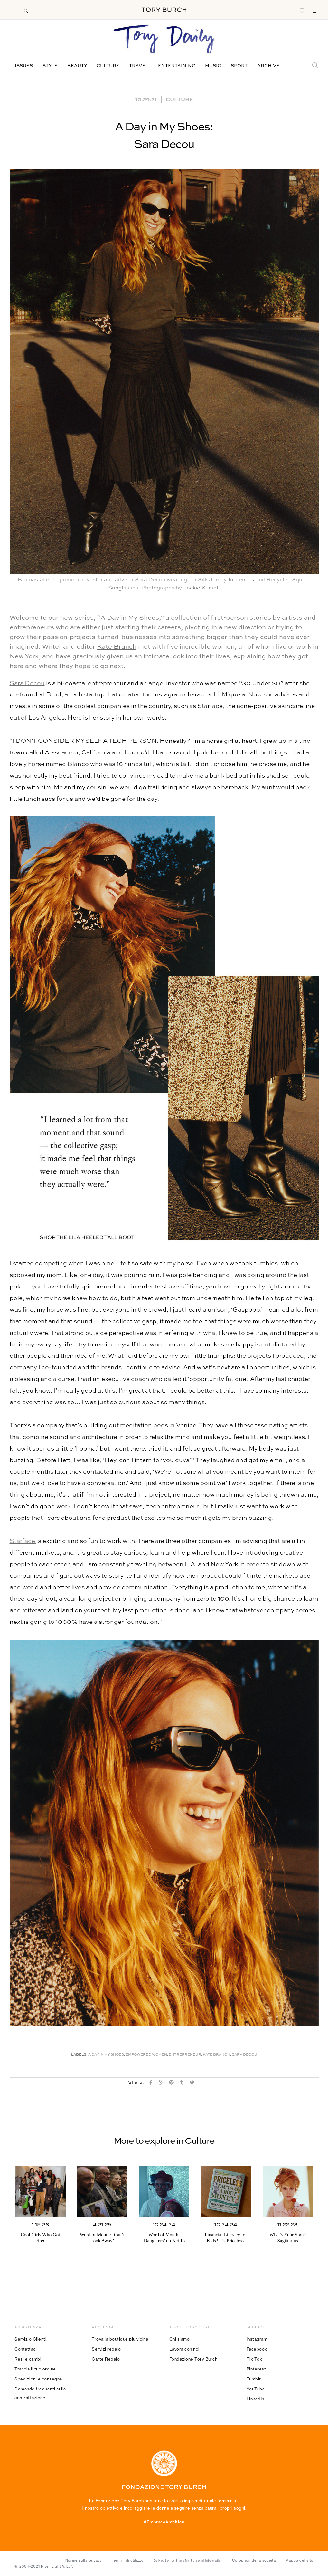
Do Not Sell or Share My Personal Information (188, 2560)
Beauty (77, 66)
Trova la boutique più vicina (120, 2338)
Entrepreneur (185, 2055)
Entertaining (176, 66)
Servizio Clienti (30, 2338)
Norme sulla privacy (83, 2560)
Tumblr (254, 2378)
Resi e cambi (27, 2358)
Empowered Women (146, 2055)
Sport (239, 66)
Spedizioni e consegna (38, 2378)
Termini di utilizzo (128, 2560)
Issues (24, 66)
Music (213, 66)
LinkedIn (255, 2398)
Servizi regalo (106, 2348)
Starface (23, 1541)
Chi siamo (179, 2338)
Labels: (79, 2055)
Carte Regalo (106, 2358)
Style (50, 66)
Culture (108, 66)
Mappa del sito (300, 2560)
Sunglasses (123, 588)
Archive (268, 66)
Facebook (257, 2348)
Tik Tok (254, 2358)
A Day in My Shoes (106, 2055)
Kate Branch (116, 647)
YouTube (256, 2388)
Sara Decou (27, 683)
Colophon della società (254, 2560)
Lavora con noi (184, 2348)
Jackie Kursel (200, 588)
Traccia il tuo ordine (35, 2368)
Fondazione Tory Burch (193, 2358)
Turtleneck (241, 580)
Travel (138, 66)
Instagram (257, 2338)
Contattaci (25, 2348)
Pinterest (256, 2368)
